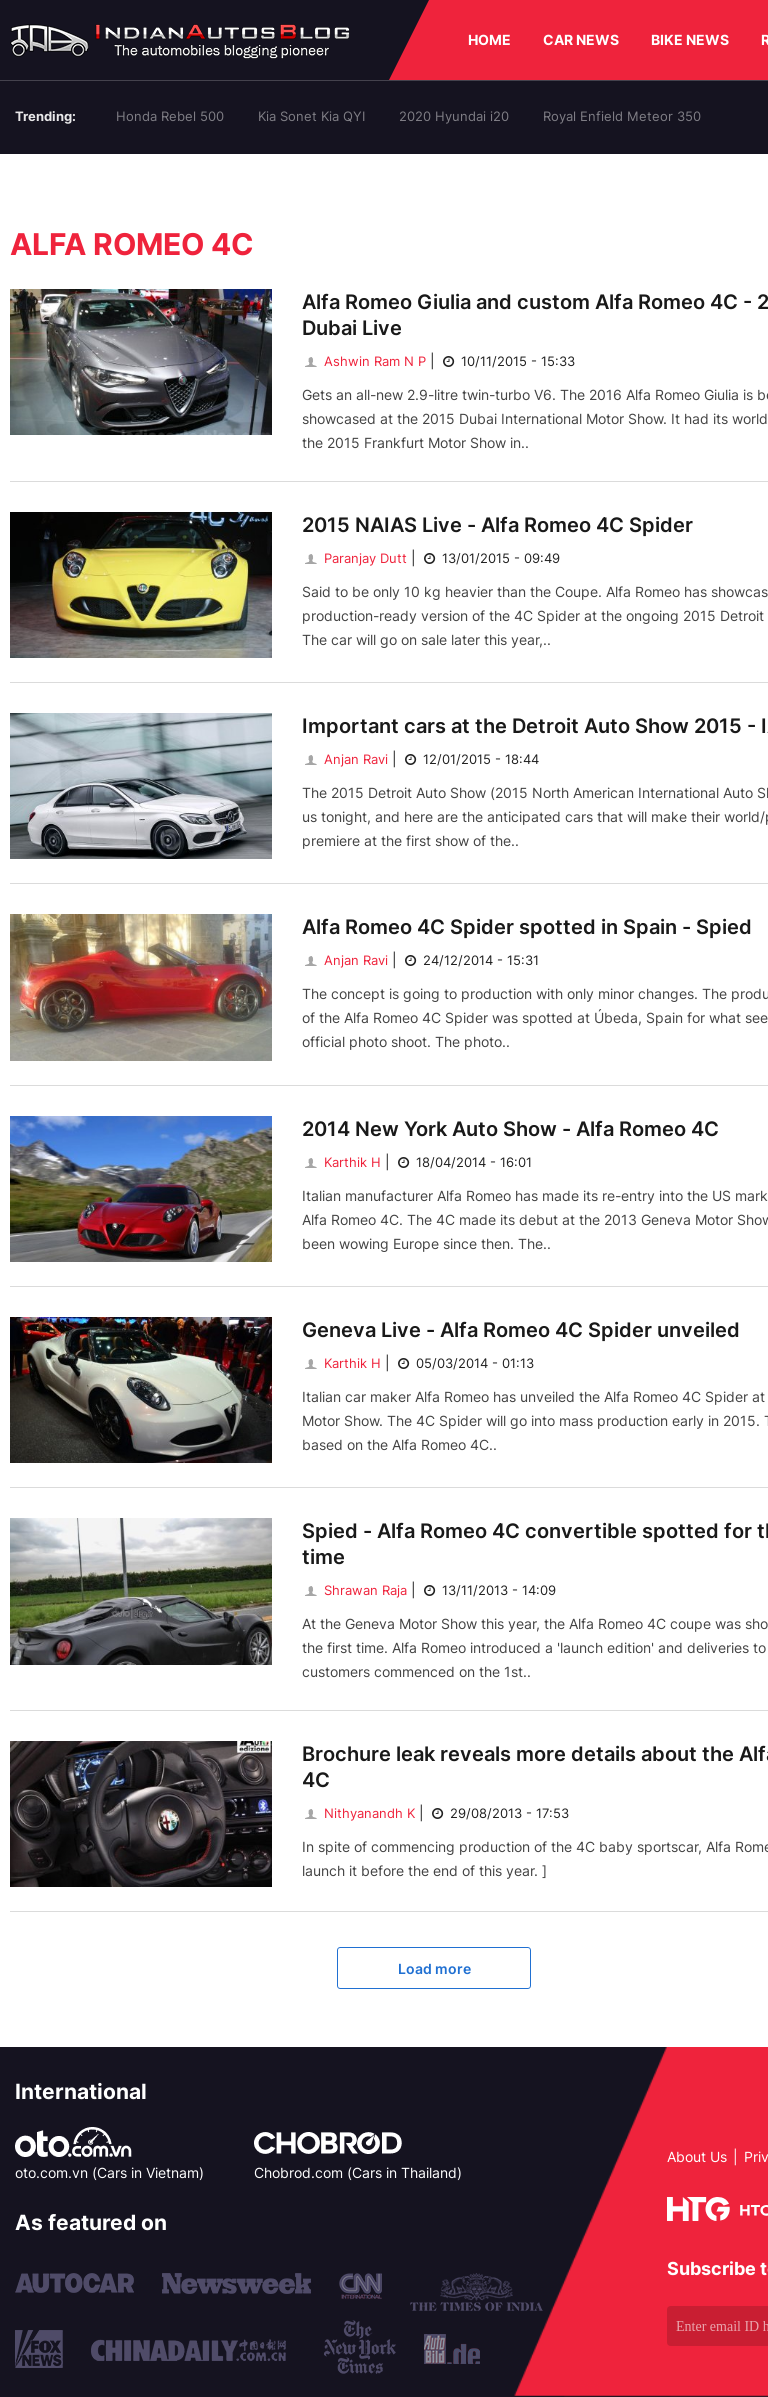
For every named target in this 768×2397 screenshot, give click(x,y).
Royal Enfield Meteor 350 (622, 116)
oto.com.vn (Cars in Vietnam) (109, 2172)
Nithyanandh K (358, 1813)
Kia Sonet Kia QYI (311, 116)
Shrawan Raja (354, 1590)
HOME (489, 39)
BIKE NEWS (690, 39)
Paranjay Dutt (354, 558)
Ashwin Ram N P (364, 361)
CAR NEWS (581, 39)
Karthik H (341, 1162)
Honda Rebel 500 (170, 116)
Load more (434, 1968)
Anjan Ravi (345, 759)
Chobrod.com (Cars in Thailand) (358, 2172)
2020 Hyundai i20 (454, 116)
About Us (697, 2156)
